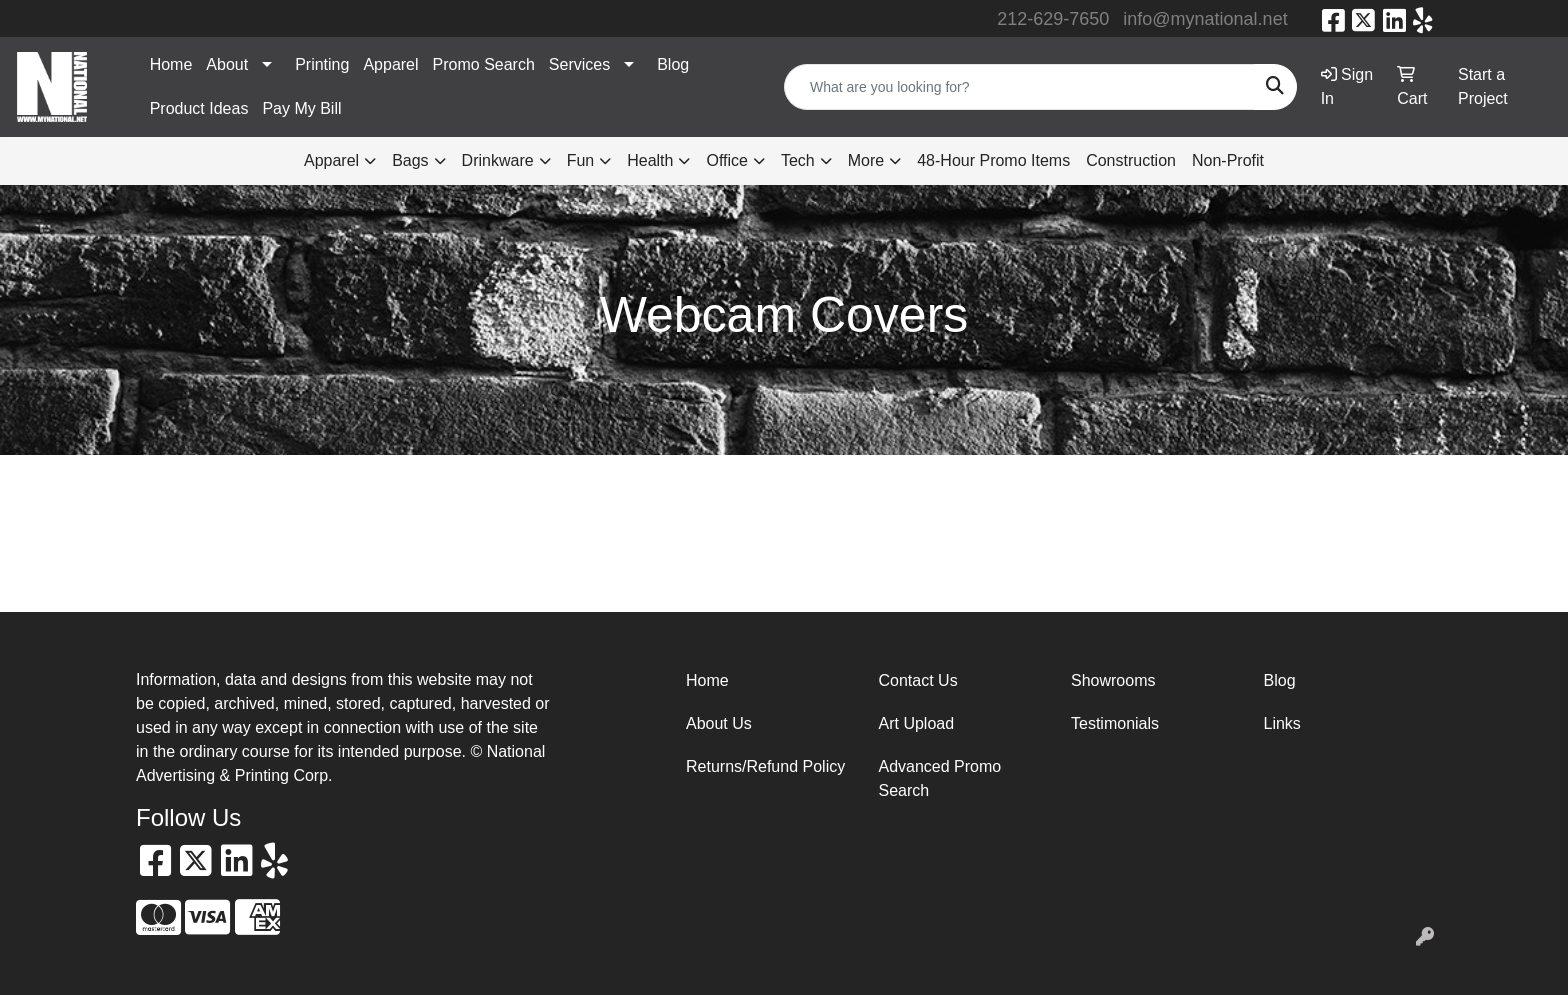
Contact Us (918, 680)
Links (1282, 723)
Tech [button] (798, 160)
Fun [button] (581, 160)
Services (579, 64)
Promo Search (484, 64)
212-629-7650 (1053, 19)
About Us (719, 723)
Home (171, 64)
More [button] (866, 160)
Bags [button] (410, 160)
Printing (322, 64)
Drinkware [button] (498, 160)
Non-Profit (1228, 160)
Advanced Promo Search (940, 778)
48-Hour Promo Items (993, 160)
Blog (673, 64)
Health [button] (650, 160)
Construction (1131, 160)
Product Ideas (199, 108)
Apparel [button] (331, 160)
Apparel (390, 64)
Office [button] (727, 160)
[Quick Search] (1019, 87)
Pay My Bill (301, 108)
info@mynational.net (1205, 19)
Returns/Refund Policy (765, 766)
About (227, 64)
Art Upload (917, 723)
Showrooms (1113, 680)
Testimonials (1115, 723)
